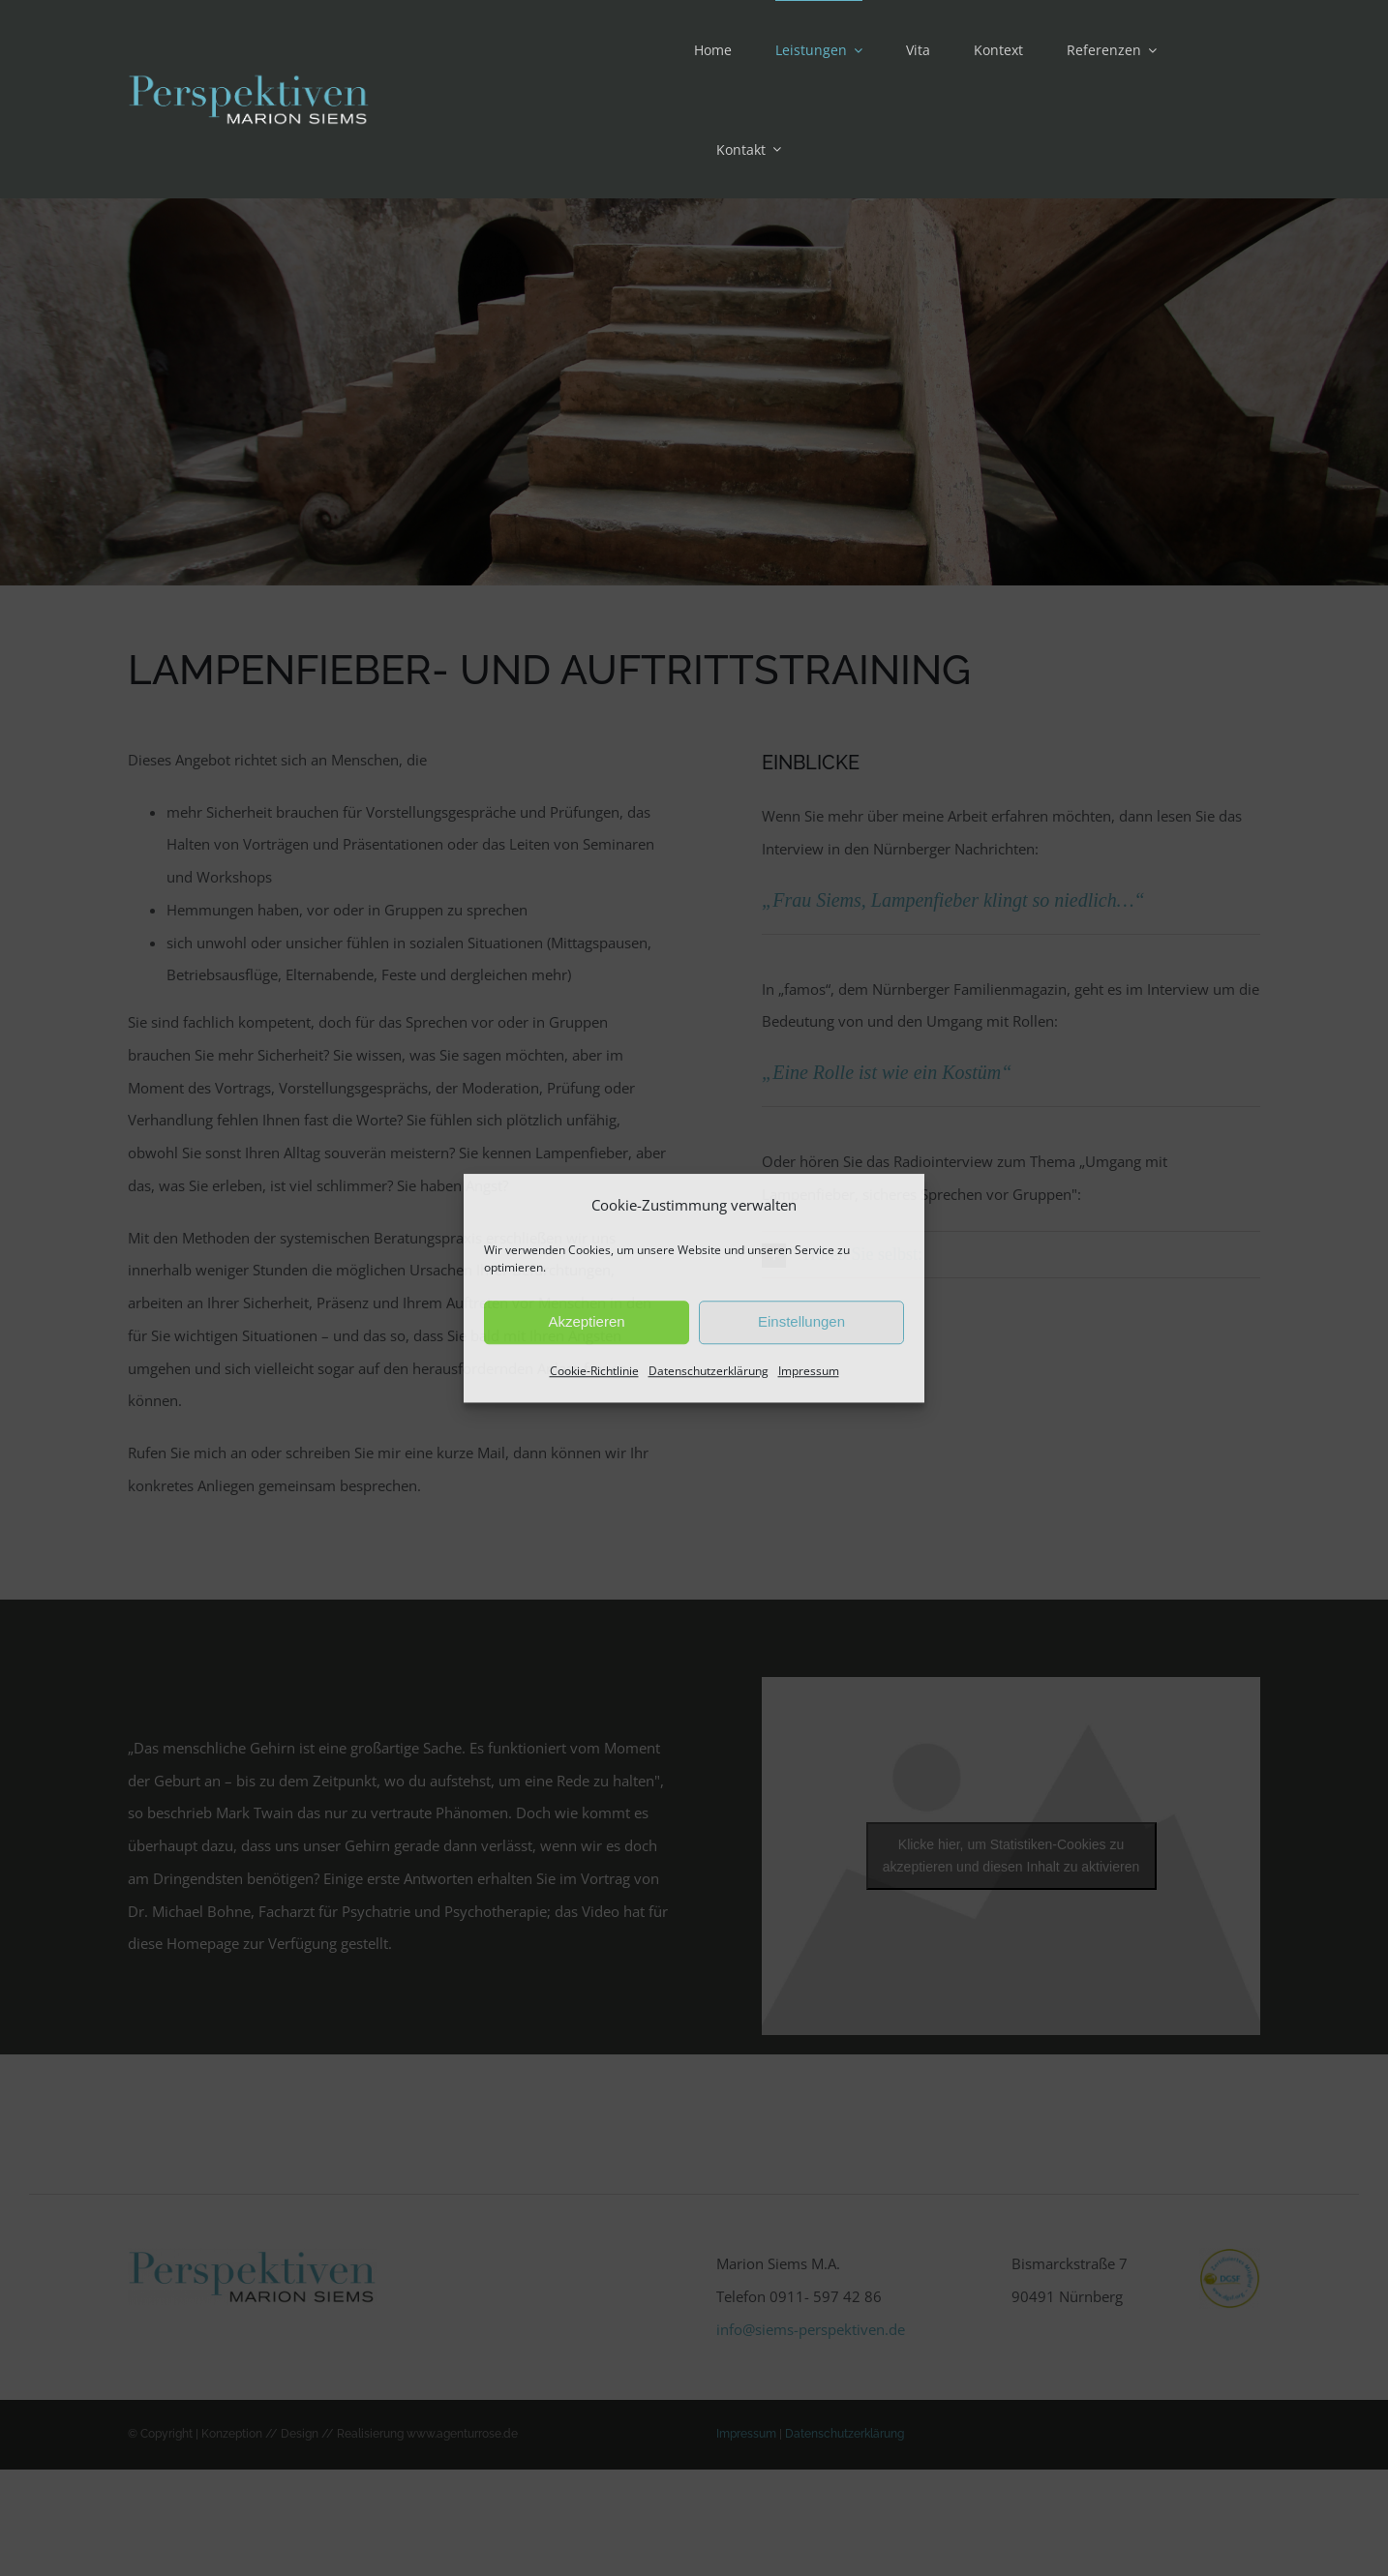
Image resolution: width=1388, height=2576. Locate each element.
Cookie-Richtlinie (594, 1371)
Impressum (808, 1371)
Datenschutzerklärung (709, 1371)
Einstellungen (801, 1322)
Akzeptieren (586, 1322)
